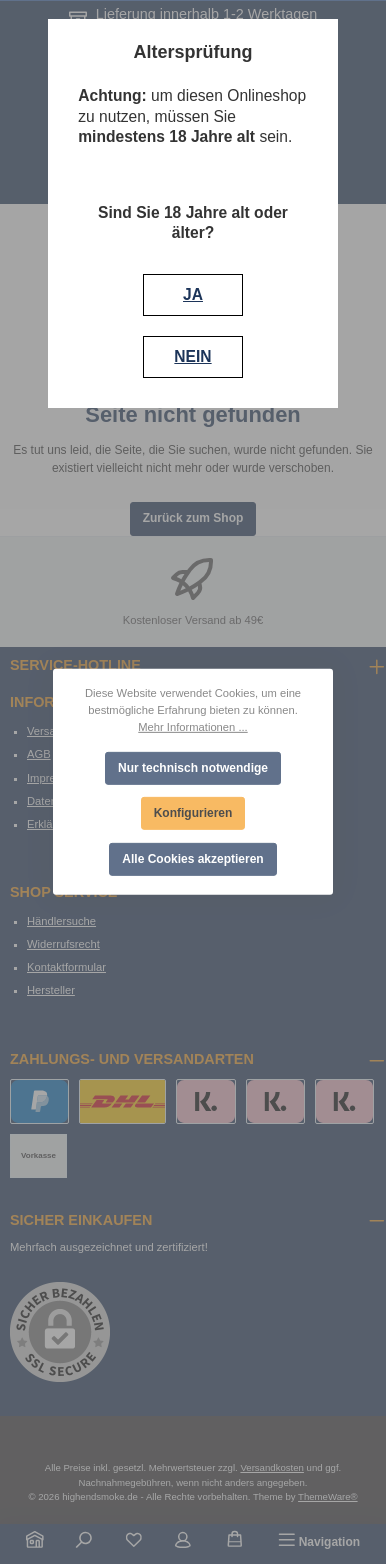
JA (193, 294)
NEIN (192, 356)
